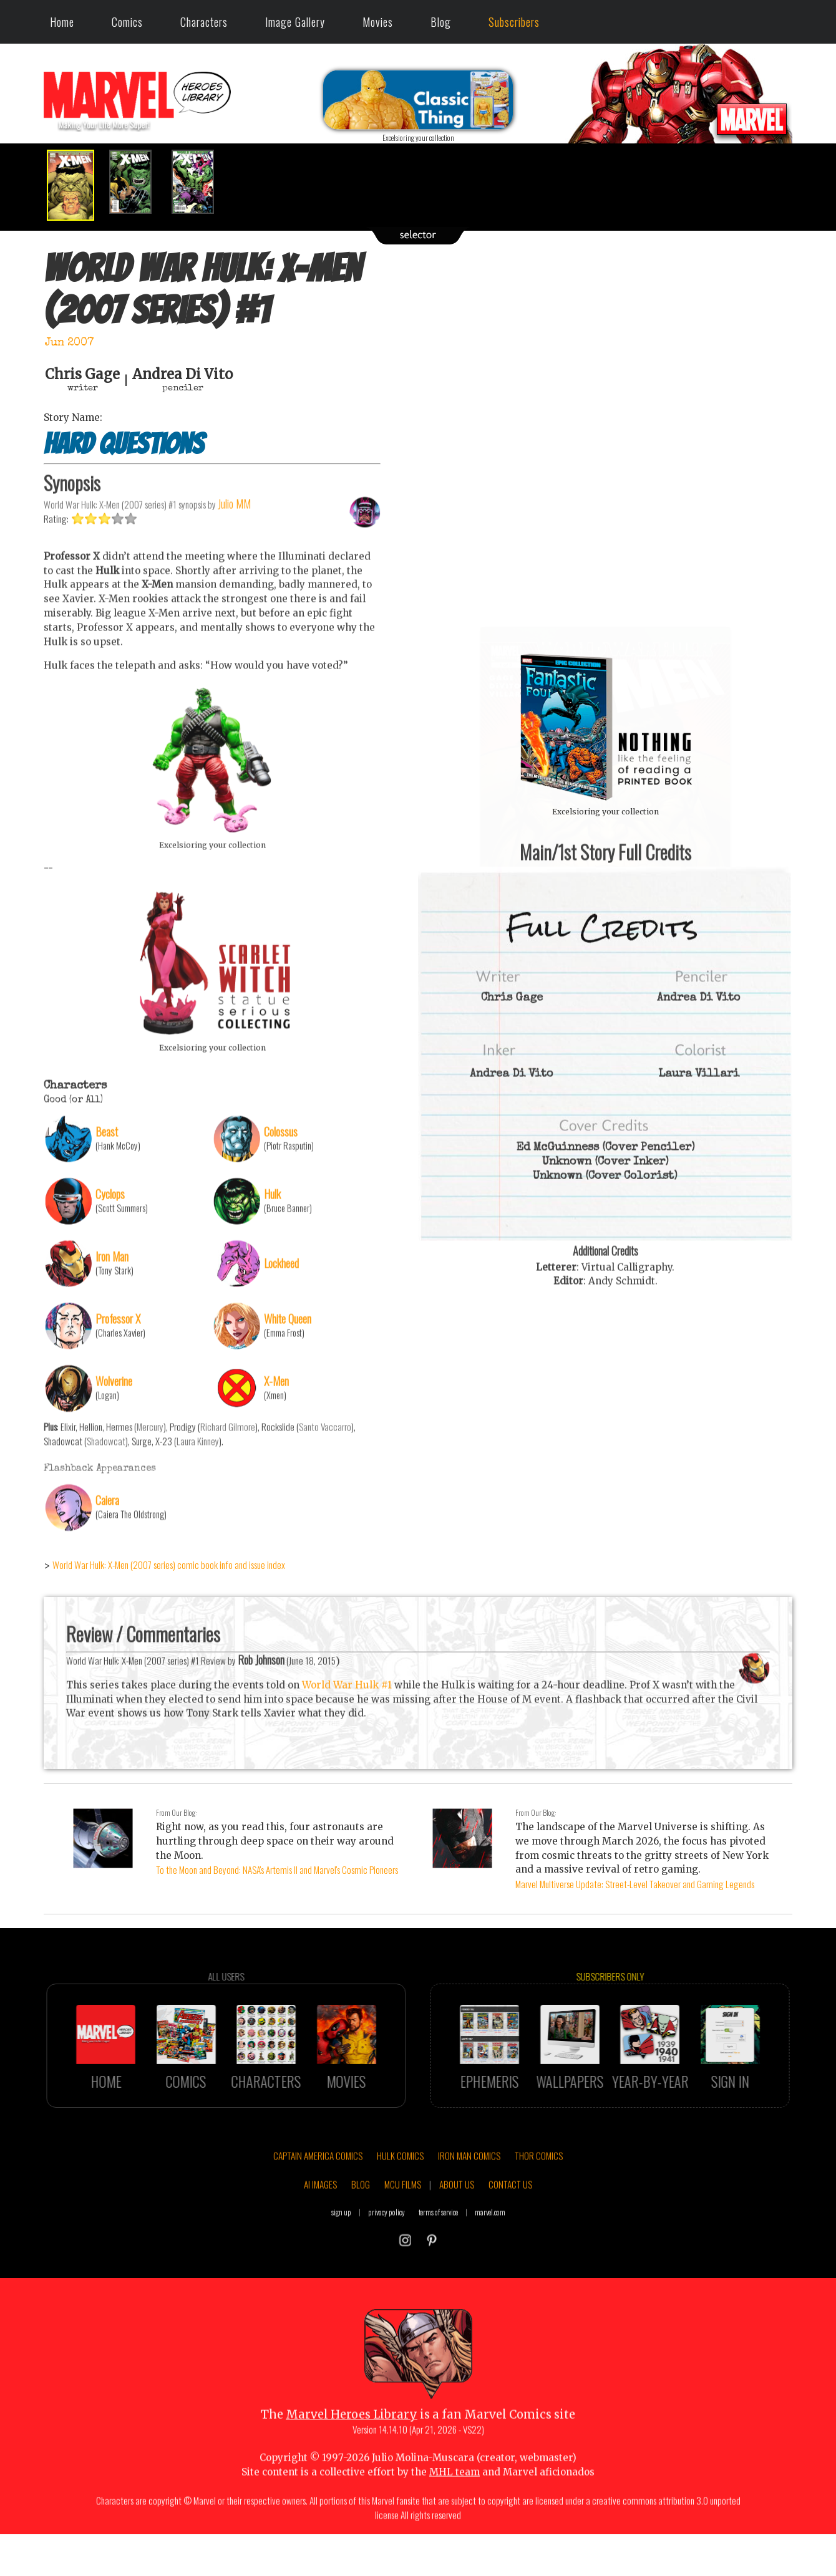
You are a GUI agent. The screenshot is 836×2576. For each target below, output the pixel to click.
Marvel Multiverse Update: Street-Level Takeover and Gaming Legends (634, 1884)
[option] (75, 185)
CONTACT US (510, 2240)
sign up (341, 2268)
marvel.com (490, 2268)
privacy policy (386, 2268)
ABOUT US (456, 2240)
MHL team (454, 2528)
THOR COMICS (539, 2212)
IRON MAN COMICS (469, 2212)
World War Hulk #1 (347, 1741)
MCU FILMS (402, 2240)
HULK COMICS (400, 2212)
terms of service (438, 2268)
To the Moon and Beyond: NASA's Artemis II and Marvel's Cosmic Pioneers (277, 1869)
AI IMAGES (320, 2240)
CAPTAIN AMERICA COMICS (317, 2212)
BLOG (360, 2240)
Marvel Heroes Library (351, 2471)
